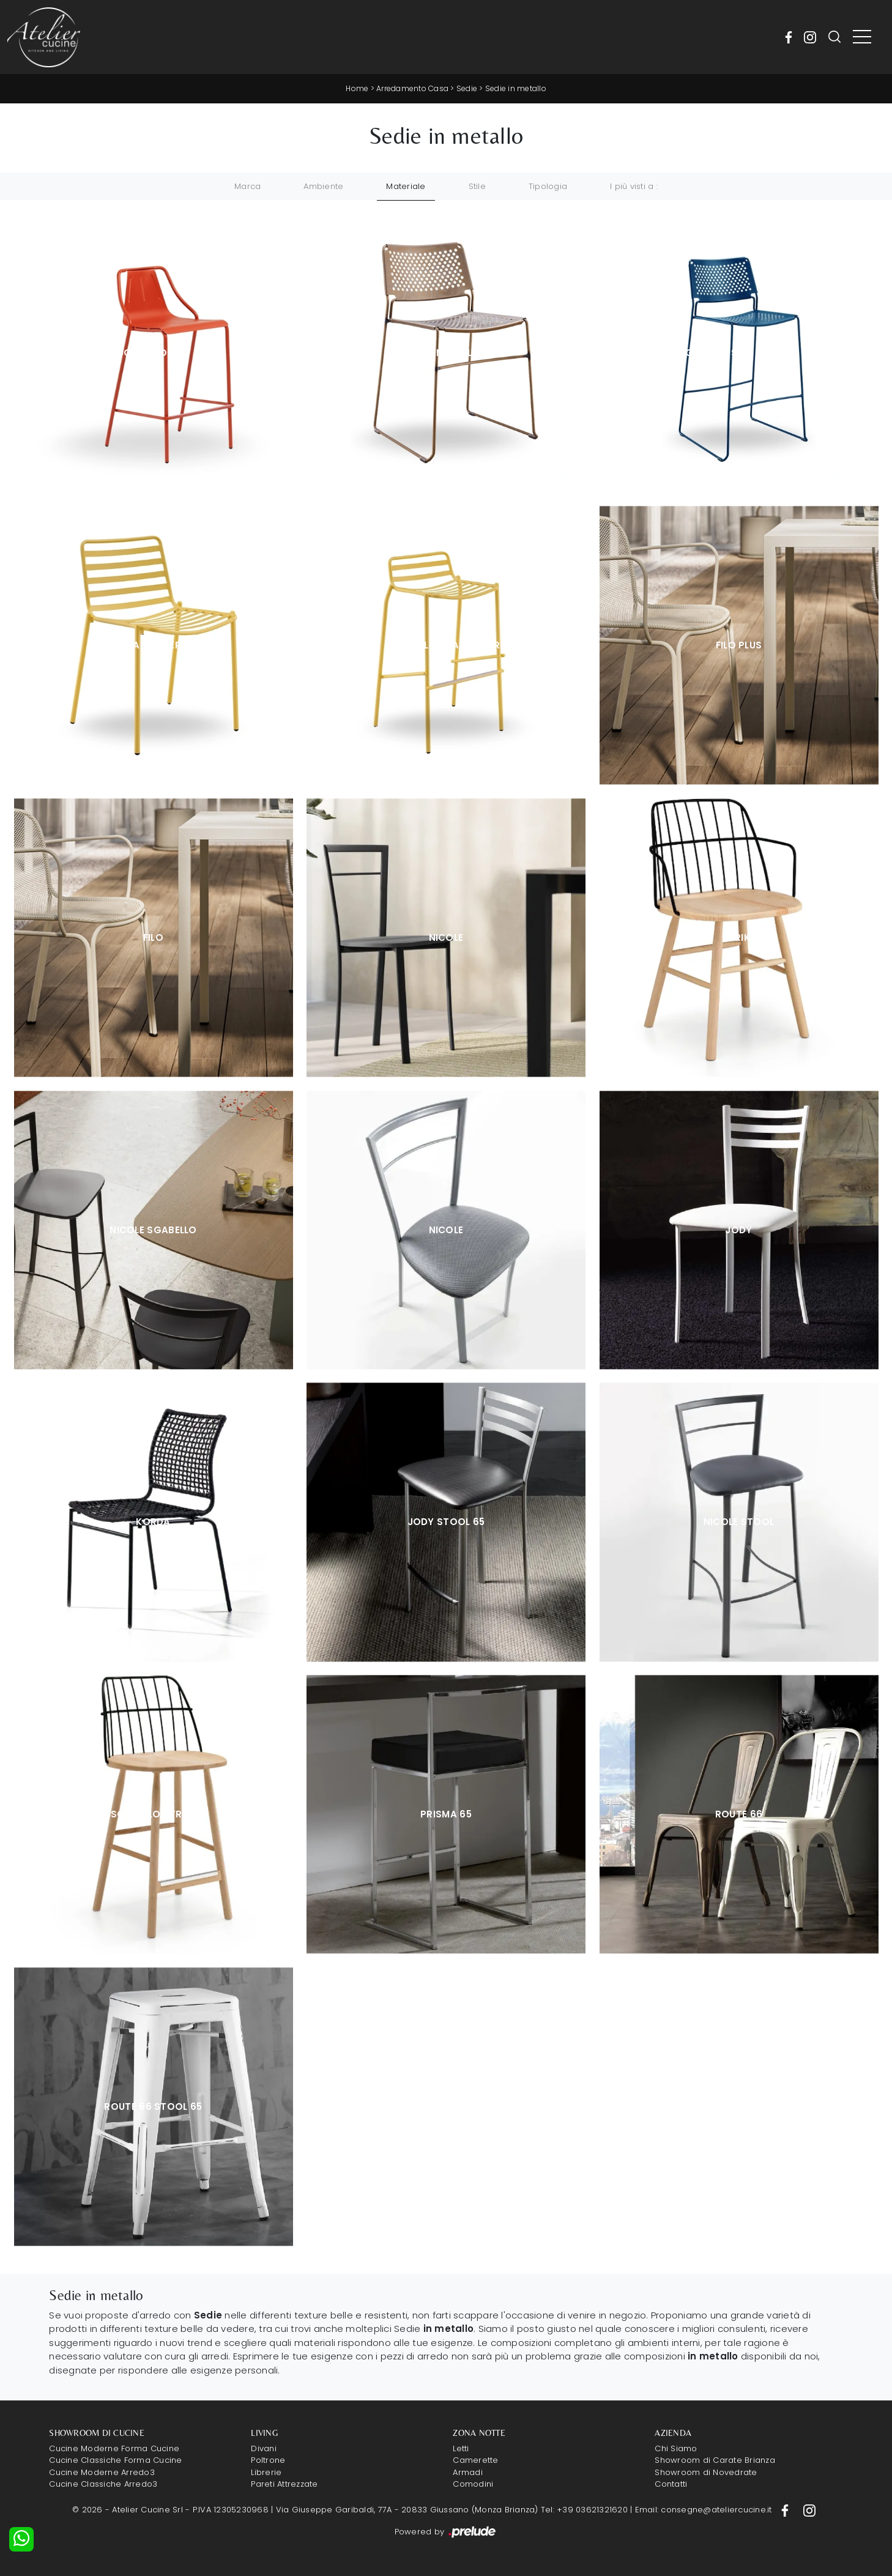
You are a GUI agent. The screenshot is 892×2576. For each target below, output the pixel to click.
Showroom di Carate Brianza (715, 2460)
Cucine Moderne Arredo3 (102, 2472)
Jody (738, 1229)
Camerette (475, 2460)
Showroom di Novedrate (706, 2472)
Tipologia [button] (548, 186)
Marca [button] (247, 186)
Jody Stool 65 (446, 1521)
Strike (739, 937)
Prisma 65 (446, 1814)
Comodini (473, 2484)
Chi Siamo (676, 2448)
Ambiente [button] (323, 186)
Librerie (266, 2472)
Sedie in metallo (515, 88)
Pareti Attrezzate (284, 2484)
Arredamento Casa (412, 88)
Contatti (671, 2484)
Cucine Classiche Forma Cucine (115, 2460)
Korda (153, 1521)
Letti (461, 2448)
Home (357, 88)
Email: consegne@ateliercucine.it (703, 2509)
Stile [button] (477, 186)
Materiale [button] (405, 186)
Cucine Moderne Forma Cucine (114, 2448)
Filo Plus (739, 645)
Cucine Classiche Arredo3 (103, 2484)
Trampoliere (153, 645)
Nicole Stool (739, 1521)
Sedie (466, 88)
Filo (153, 937)
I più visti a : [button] (634, 186)
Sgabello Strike (153, 1814)
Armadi (468, 2472)
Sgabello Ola (153, 352)
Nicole (446, 937)
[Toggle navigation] (862, 37)
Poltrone (268, 2460)
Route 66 (738, 1814)
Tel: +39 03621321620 (584, 2509)
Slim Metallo (446, 352)
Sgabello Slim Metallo (738, 352)
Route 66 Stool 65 (153, 2106)
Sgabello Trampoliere (446, 645)
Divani (264, 2448)
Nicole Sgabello (153, 1229)
